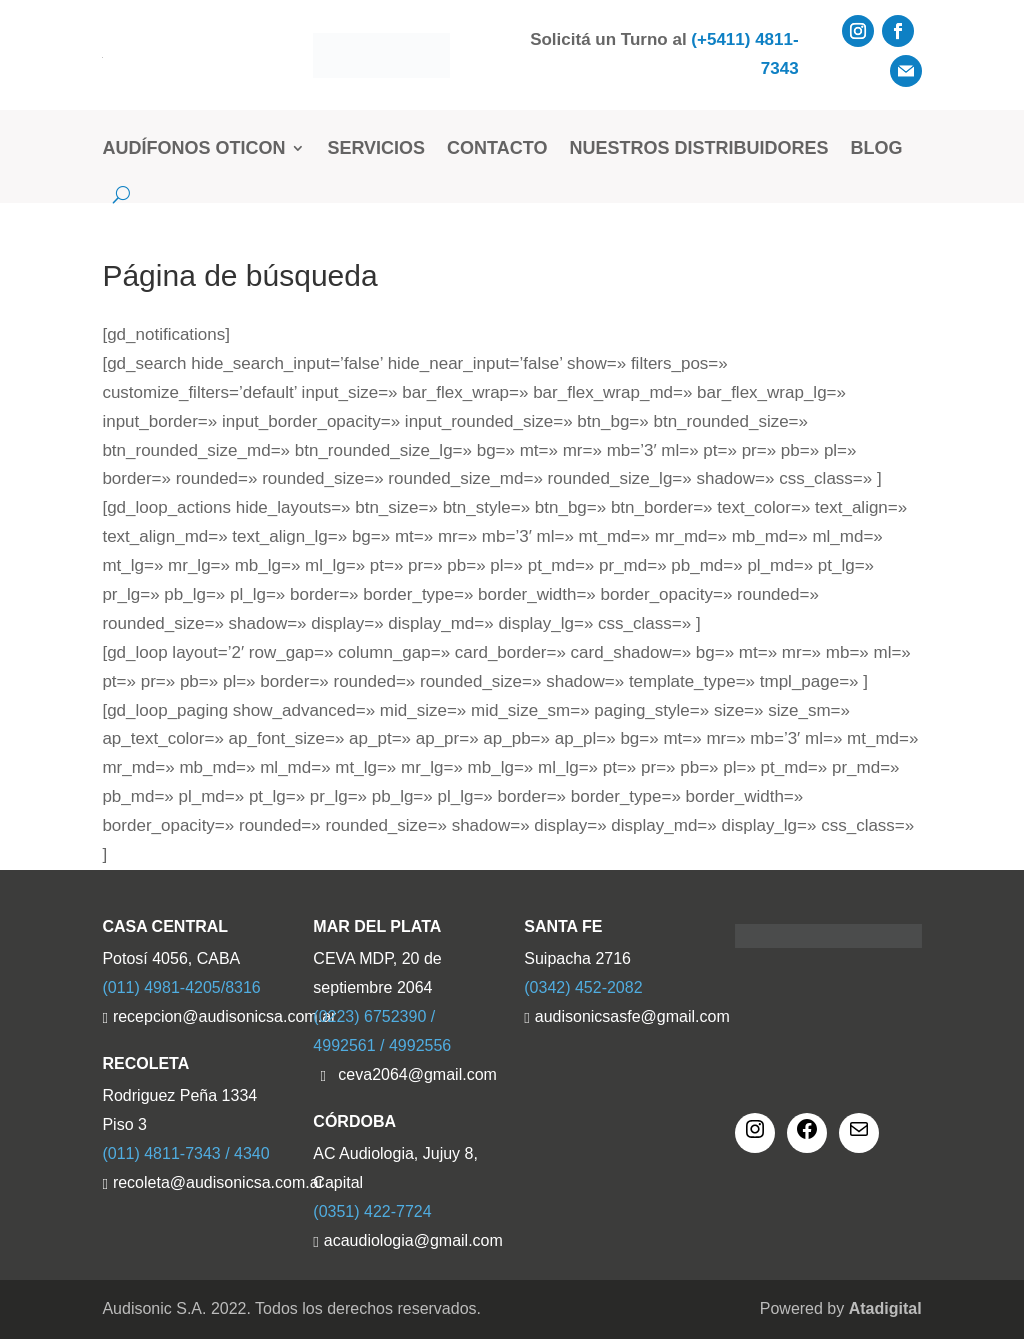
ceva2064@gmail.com (417, 1074)
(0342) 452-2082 (583, 987)
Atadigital (885, 1308)
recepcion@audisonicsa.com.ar (201, 1016)
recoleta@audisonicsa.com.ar (201, 1182)
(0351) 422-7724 (372, 1211)
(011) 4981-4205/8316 (181, 987)
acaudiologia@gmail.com (412, 1240)
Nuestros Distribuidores (698, 148)
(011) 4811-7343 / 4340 (185, 1153)
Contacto (497, 148)
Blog (876, 148)
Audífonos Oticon (193, 148)
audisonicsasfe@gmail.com (623, 1016)
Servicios (376, 148)
